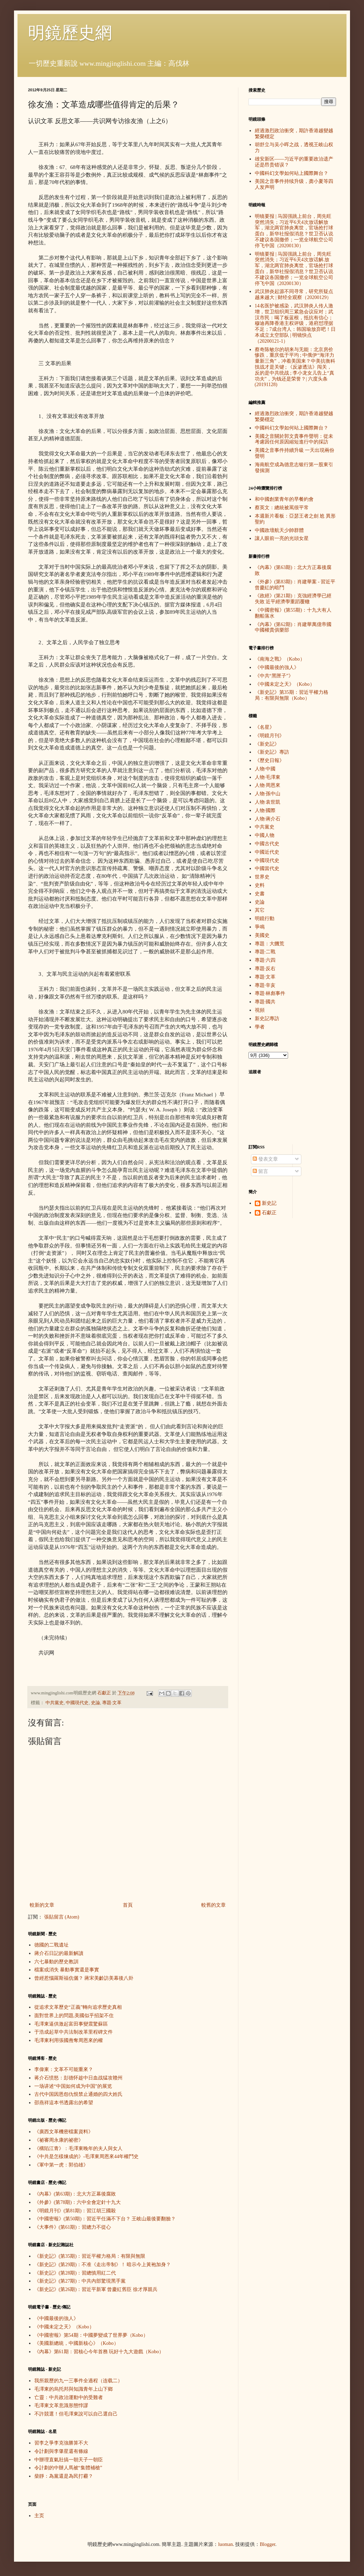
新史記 (269, 1203)
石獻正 (269, 1212)
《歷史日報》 (269, 760)
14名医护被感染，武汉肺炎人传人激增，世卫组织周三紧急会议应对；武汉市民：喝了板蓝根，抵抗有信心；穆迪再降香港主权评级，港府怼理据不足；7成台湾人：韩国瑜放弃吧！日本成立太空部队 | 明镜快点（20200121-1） (295, 323)
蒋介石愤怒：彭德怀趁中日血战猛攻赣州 (78, 2077)
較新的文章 (42, 1905)
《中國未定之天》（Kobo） (64, 2326)
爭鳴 (260, 927)
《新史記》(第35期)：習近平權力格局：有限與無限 (89, 2256)
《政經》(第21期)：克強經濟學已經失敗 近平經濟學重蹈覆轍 (293, 598)
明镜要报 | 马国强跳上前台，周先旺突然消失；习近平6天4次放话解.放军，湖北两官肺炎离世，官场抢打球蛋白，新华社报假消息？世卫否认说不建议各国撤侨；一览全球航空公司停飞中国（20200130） (294, 268)
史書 (260, 893)
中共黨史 (55, 1702)
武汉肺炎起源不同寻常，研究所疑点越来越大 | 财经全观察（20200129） (294, 294)
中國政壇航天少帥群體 (279, 530)
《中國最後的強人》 (56, 2318)
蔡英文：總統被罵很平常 (282, 507)
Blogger (267, 2544)
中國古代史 (267, 843)
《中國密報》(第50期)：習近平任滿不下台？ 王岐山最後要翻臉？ (105, 2218)
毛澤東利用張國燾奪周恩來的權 (68, 2040)
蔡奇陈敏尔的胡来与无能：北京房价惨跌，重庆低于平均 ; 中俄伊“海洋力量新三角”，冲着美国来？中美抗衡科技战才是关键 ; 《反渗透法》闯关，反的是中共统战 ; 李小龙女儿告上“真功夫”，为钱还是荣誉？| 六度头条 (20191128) (295, 367)
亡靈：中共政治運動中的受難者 (68, 2397)
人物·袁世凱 (268, 802)
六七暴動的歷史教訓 (56, 1961)
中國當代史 (267, 868)
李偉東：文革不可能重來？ (63, 2069)
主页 (39, 2515)
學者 (260, 1027)
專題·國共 (265, 1001)
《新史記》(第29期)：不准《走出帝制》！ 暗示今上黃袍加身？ (102, 2264)
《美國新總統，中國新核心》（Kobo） (76, 2343)
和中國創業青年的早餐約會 (284, 499)
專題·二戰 (265, 951)
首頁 (128, 1905)
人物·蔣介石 (268, 818)
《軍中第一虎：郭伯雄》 (61, 2165)
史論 (95, 1702)
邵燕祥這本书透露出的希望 (63, 2102)
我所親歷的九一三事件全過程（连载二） (78, 2380)
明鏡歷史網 (70, 32)
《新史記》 (267, 744)
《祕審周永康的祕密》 (58, 2140)
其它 (260, 910)
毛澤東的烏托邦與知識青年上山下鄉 (73, 2389)
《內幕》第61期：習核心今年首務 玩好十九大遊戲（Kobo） (99, 2351)
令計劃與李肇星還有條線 (61, 2451)
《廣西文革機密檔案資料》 (63, 2131)
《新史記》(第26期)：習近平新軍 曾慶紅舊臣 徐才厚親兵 (96, 2289)
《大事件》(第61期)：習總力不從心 (72, 2227)
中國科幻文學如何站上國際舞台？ (291, 173)
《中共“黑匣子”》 (274, 675)
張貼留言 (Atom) (61, 1917)
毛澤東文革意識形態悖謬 (61, 2405)
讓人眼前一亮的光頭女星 (282, 538)
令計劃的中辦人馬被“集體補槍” (68, 2467)
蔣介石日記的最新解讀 (58, 1953)
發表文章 (265, 1159)
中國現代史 (77, 1702)
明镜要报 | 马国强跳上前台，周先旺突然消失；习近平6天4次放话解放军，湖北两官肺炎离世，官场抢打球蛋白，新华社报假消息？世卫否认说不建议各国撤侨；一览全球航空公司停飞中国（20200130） (294, 231)
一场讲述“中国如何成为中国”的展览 (73, 2086)
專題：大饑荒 (269, 943)
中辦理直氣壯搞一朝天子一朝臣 (68, 2459)
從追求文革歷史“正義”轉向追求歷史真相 (78, 2007)
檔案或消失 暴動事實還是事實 (66, 1969)
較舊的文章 (213, 1905)
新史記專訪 (267, 1018)
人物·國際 (265, 810)
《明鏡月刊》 (269, 735)
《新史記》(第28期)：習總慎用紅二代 (75, 2273)
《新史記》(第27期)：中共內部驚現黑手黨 (80, 2281)
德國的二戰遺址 (51, 1945)
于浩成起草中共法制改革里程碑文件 (73, 2032)
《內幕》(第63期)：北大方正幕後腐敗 (75, 2194)
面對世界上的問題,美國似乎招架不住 (74, 2015)
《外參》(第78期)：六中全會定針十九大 (77, 2202)
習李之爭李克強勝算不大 (61, 2443)
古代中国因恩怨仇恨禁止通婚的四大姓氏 (78, 2094)
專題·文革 (111, 1702)
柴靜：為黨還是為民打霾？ (63, 2476)
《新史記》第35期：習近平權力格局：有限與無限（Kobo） (291, 695)
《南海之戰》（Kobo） (280, 659)
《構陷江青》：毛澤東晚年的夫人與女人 (78, 2148)
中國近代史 (267, 852)
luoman (225, 2544)
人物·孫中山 (268, 793)
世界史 (262, 877)
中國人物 (264, 835)
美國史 (262, 935)
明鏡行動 (264, 918)
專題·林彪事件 (270, 993)
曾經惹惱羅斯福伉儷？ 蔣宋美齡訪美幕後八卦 (84, 1978)
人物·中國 (265, 768)
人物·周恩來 (268, 785)
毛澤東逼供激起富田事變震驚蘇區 (71, 2024)
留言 (260, 1171)
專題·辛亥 (265, 985)
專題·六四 (265, 960)
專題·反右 (265, 968)
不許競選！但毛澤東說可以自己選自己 (76, 2414)
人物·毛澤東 (268, 777)
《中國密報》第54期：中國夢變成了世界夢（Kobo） (91, 2335)
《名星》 (264, 727)
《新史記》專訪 (272, 752)
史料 (260, 885)
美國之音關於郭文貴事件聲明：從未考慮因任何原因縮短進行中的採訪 (294, 439)
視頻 (260, 1010)
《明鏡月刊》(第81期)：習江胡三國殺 (75, 2210)
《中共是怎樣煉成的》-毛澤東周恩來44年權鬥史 (86, 2156)
